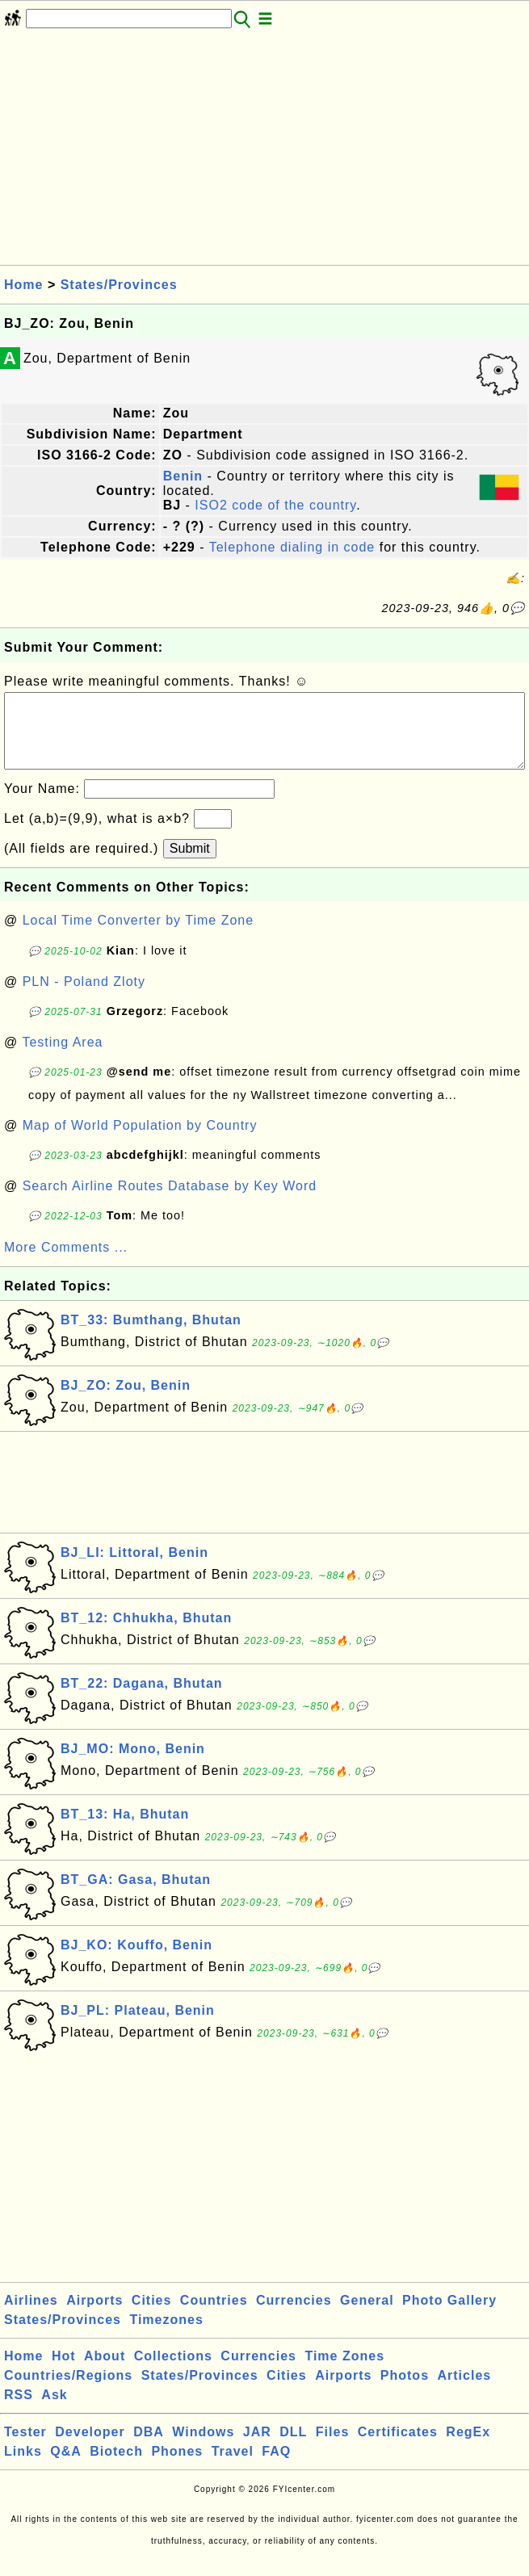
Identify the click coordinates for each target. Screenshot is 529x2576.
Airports (94, 2316)
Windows (203, 2448)
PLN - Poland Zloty (84, 998)
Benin (183, 476)
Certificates (398, 2448)
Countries (214, 2316)
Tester (25, 2448)
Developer (89, 2448)
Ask (54, 2411)
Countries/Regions (68, 2391)
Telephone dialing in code (292, 547)
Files (332, 2448)
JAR (257, 2448)
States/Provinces (119, 285)
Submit (190, 864)
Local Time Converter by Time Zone (138, 936)
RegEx (468, 2448)
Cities (152, 2316)
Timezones (166, 2336)
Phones (177, 2467)
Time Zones (344, 2372)
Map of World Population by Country (140, 1141)
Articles (464, 2391)
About (104, 2372)
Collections (173, 2372)
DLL (293, 2448)
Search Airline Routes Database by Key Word (170, 1202)
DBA (148, 2448)
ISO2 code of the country (275, 505)
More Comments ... (66, 1263)
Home (23, 285)
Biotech (116, 2467)
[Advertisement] (264, 152)
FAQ (276, 2467)
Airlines (31, 2316)
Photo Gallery (449, 2316)
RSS (18, 2411)
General (367, 2316)
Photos (404, 2391)
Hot (64, 2372)
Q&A (66, 2467)
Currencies (294, 2316)
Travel (233, 2467)
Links (23, 2467)
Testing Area (62, 1058)
